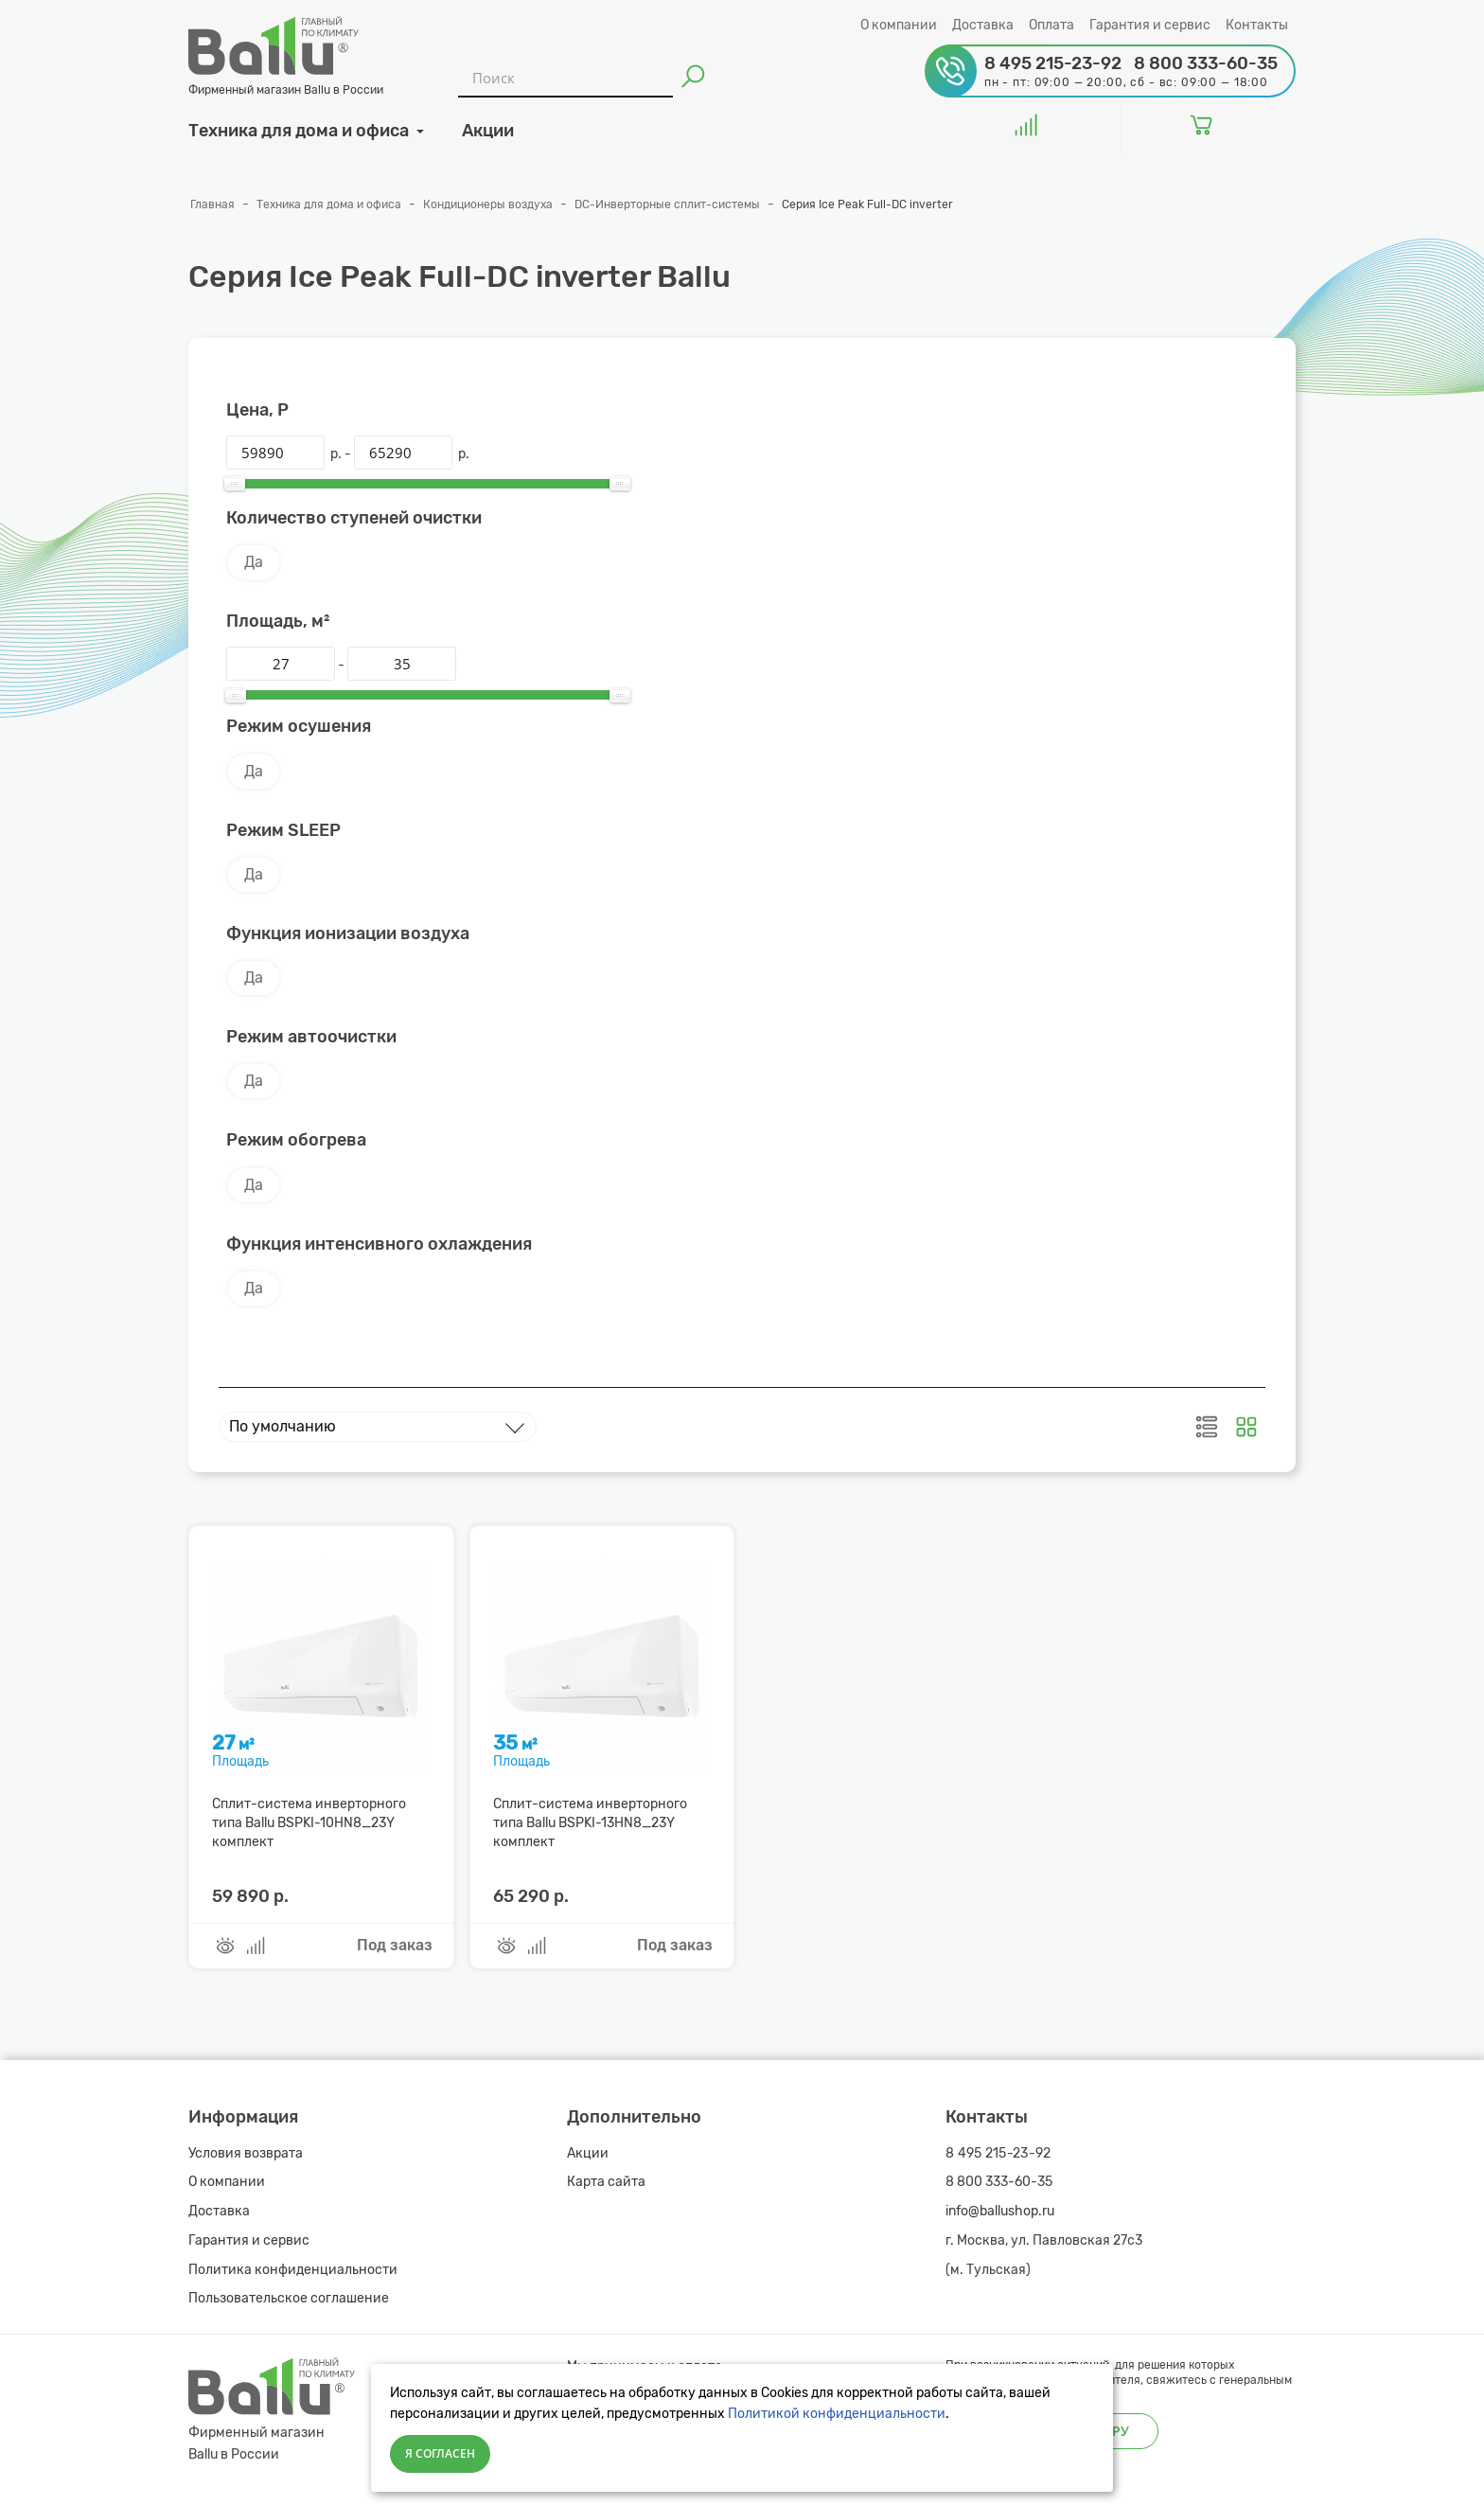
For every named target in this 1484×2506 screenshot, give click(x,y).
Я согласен (440, 2453)
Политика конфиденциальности (293, 2270)
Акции (588, 2153)
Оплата (1051, 25)
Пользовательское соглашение (288, 2298)
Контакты (1257, 25)
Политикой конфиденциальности (836, 2414)
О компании (898, 25)
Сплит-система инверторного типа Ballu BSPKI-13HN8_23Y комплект (590, 1823)
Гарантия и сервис (1149, 25)
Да (253, 562)
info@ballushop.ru (999, 2211)
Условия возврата (245, 2153)
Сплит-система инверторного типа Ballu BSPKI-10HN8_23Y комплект (309, 1823)
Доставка (983, 25)
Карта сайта (606, 2182)
